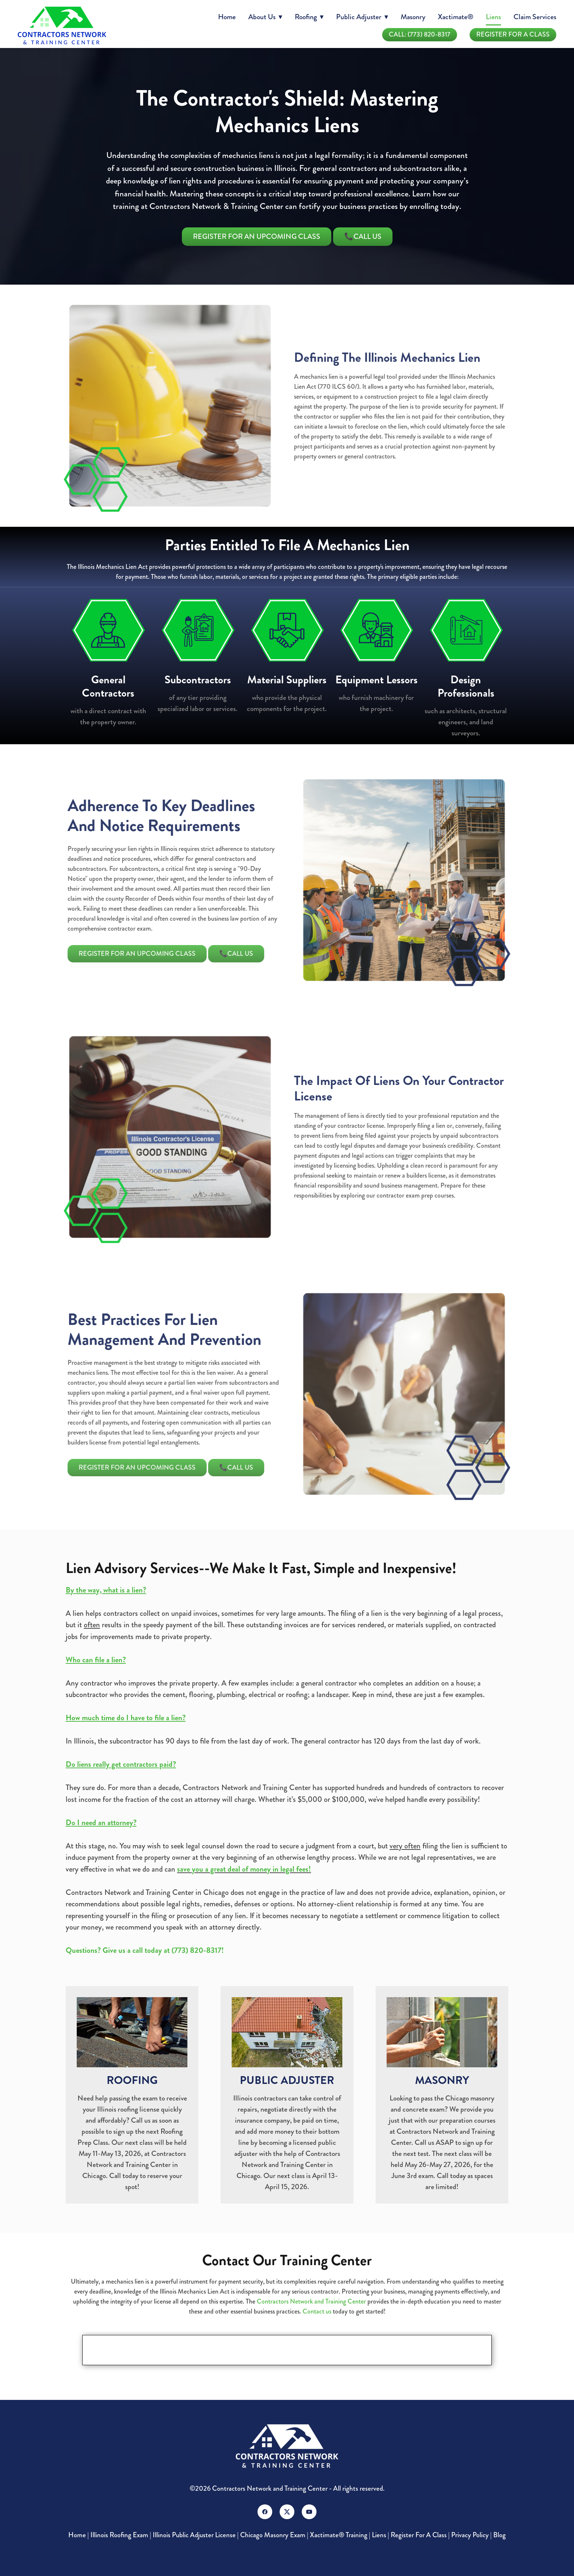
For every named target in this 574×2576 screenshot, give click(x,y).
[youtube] (309, 2511)
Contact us (316, 2311)
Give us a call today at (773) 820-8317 (162, 1950)
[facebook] (264, 2511)
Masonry (413, 16)
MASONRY (442, 2080)
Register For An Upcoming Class (256, 236)
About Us (265, 16)
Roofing (309, 16)
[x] (287, 2511)
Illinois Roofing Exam (119, 2535)
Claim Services (535, 16)
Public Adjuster (362, 16)
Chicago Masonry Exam (272, 2535)
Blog (499, 2535)
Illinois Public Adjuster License (194, 2535)
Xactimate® (455, 16)
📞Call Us (362, 236)
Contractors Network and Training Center (311, 2301)
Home (227, 16)
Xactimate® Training (338, 2535)
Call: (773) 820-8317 (419, 34)
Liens (493, 16)
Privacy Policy (470, 2535)
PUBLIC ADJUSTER (287, 2080)
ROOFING (132, 2080)
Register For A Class (513, 34)
